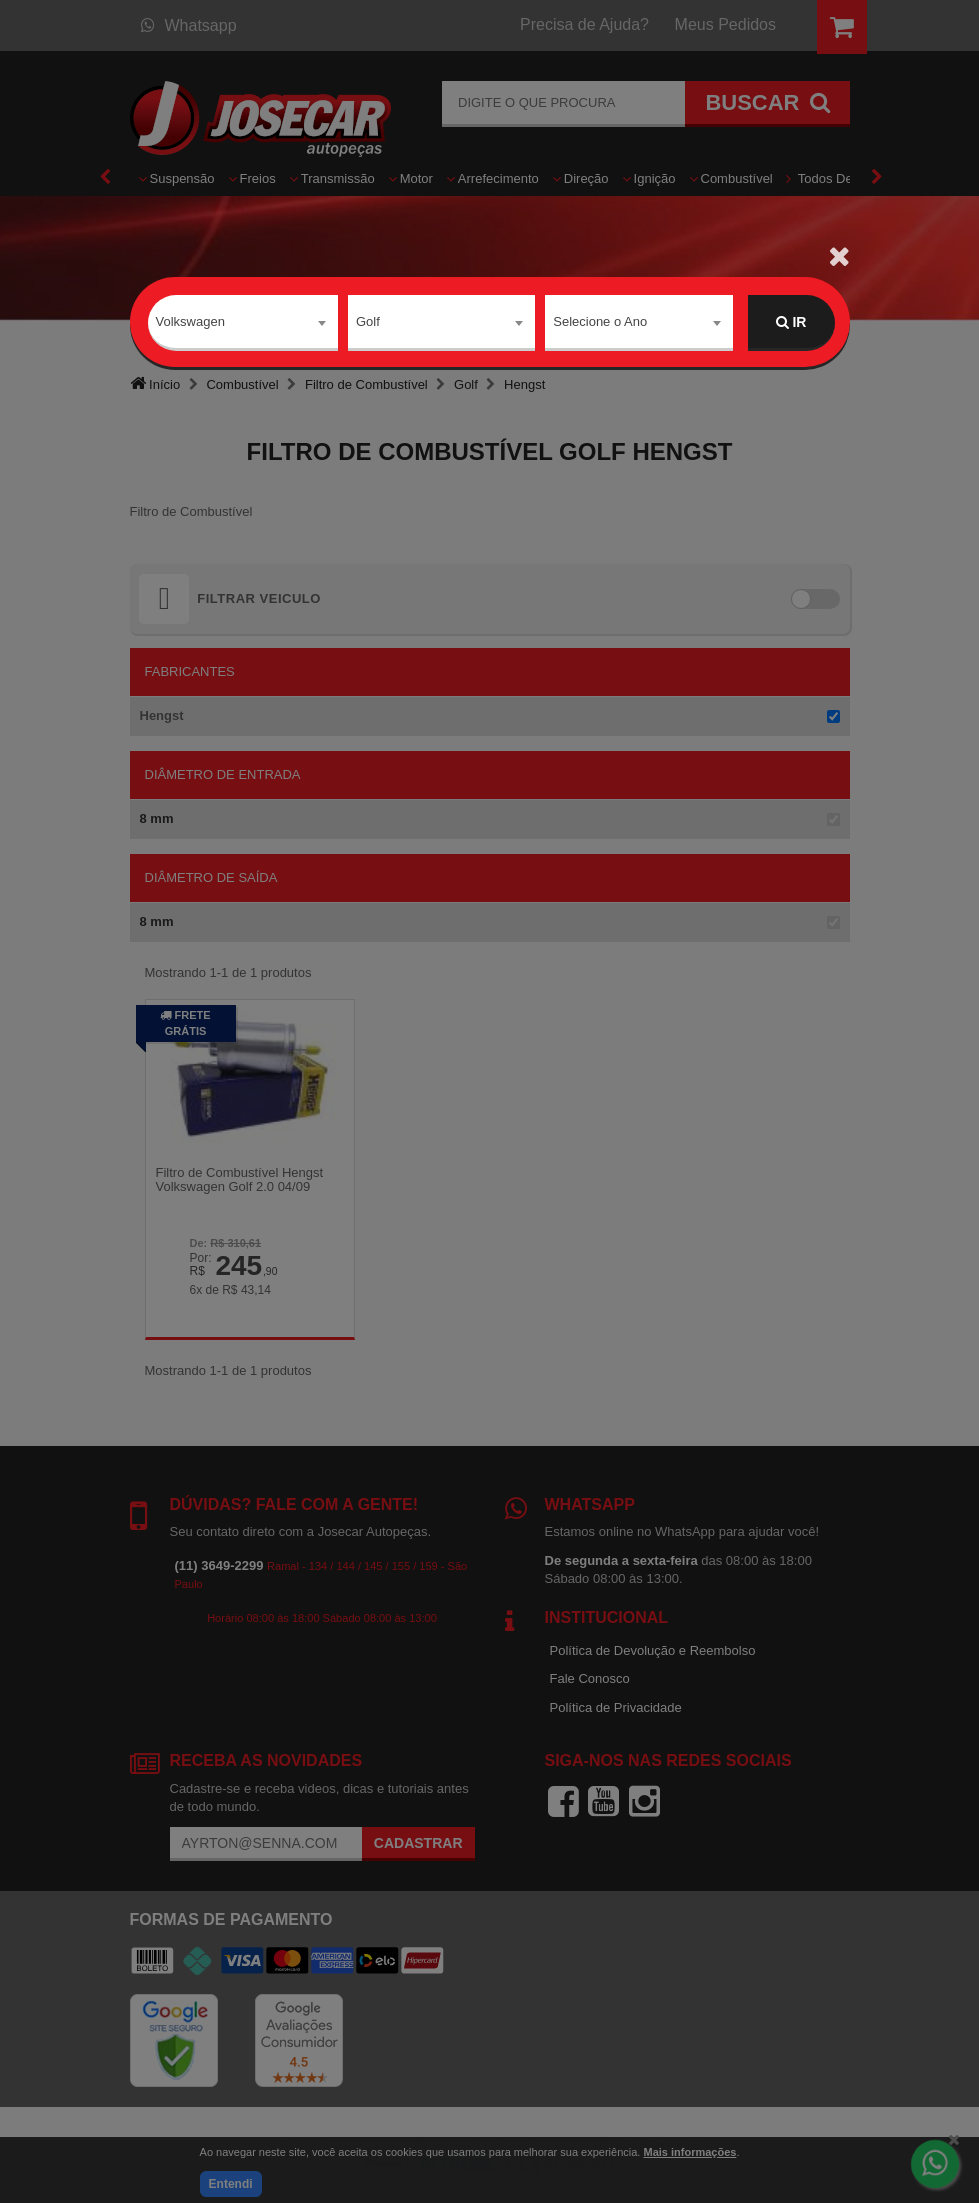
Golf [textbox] (368, 321)
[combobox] (243, 323)
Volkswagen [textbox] (190, 321)
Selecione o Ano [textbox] (600, 321)
